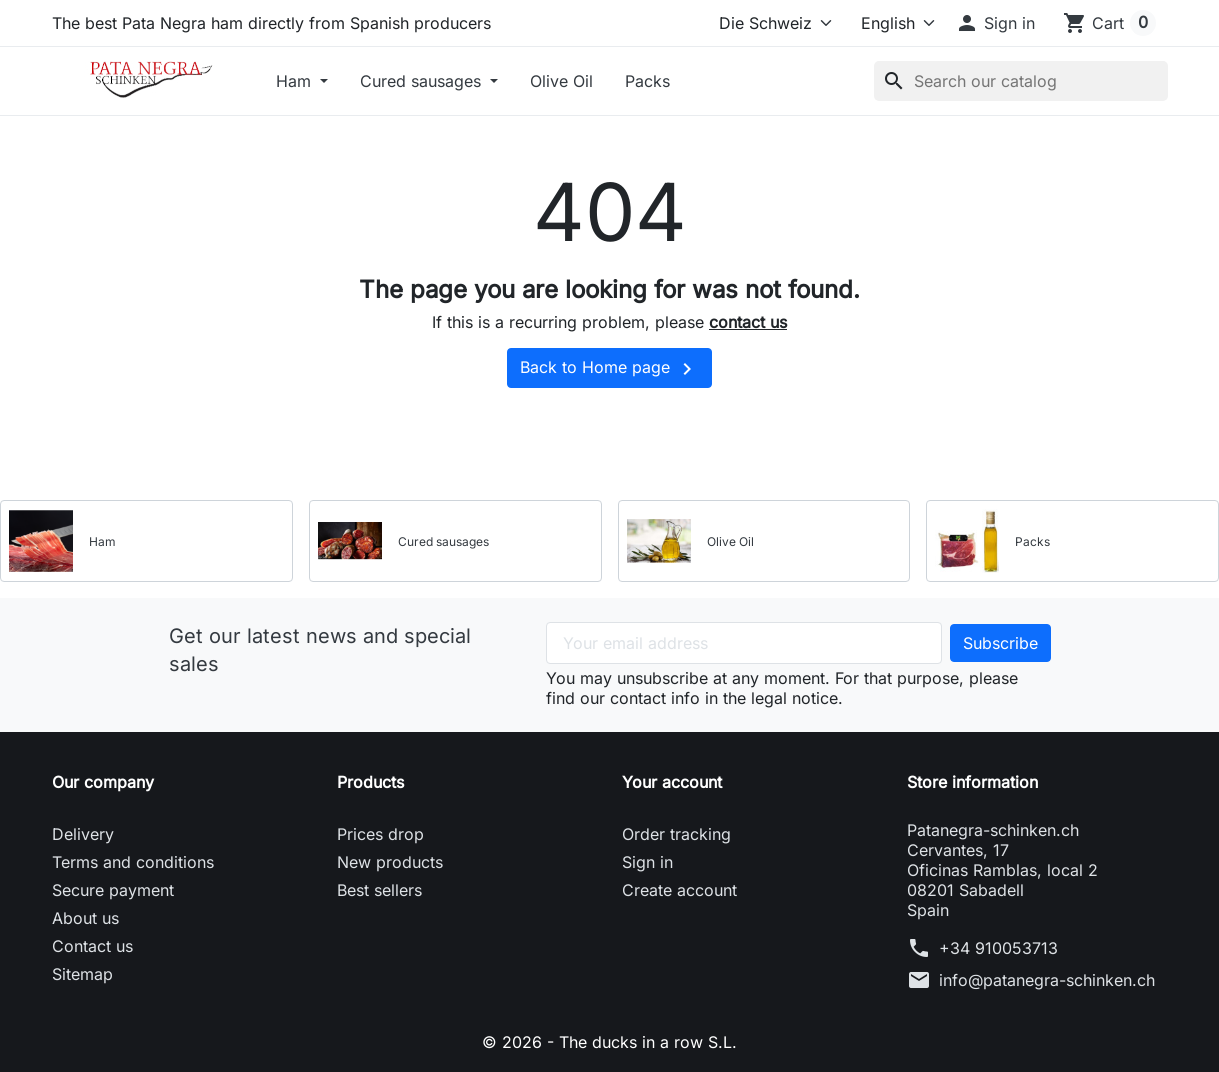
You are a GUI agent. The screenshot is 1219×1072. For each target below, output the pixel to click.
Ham (296, 81)
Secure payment (113, 890)
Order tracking (676, 834)
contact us (748, 322)
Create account (679, 890)
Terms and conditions (133, 862)
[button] (995, 23)
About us (85, 918)
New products (390, 862)
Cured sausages (423, 81)
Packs (647, 81)
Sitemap (82, 974)
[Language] (889, 23)
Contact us (92, 946)
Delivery (83, 834)
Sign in (647, 862)
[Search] (1021, 81)
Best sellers (379, 890)
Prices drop (380, 834)
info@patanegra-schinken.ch (1047, 980)
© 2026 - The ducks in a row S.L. (609, 1042)
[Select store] (771, 23)
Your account (672, 782)
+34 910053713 (998, 948)
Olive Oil (561, 81)
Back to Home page (609, 369)
